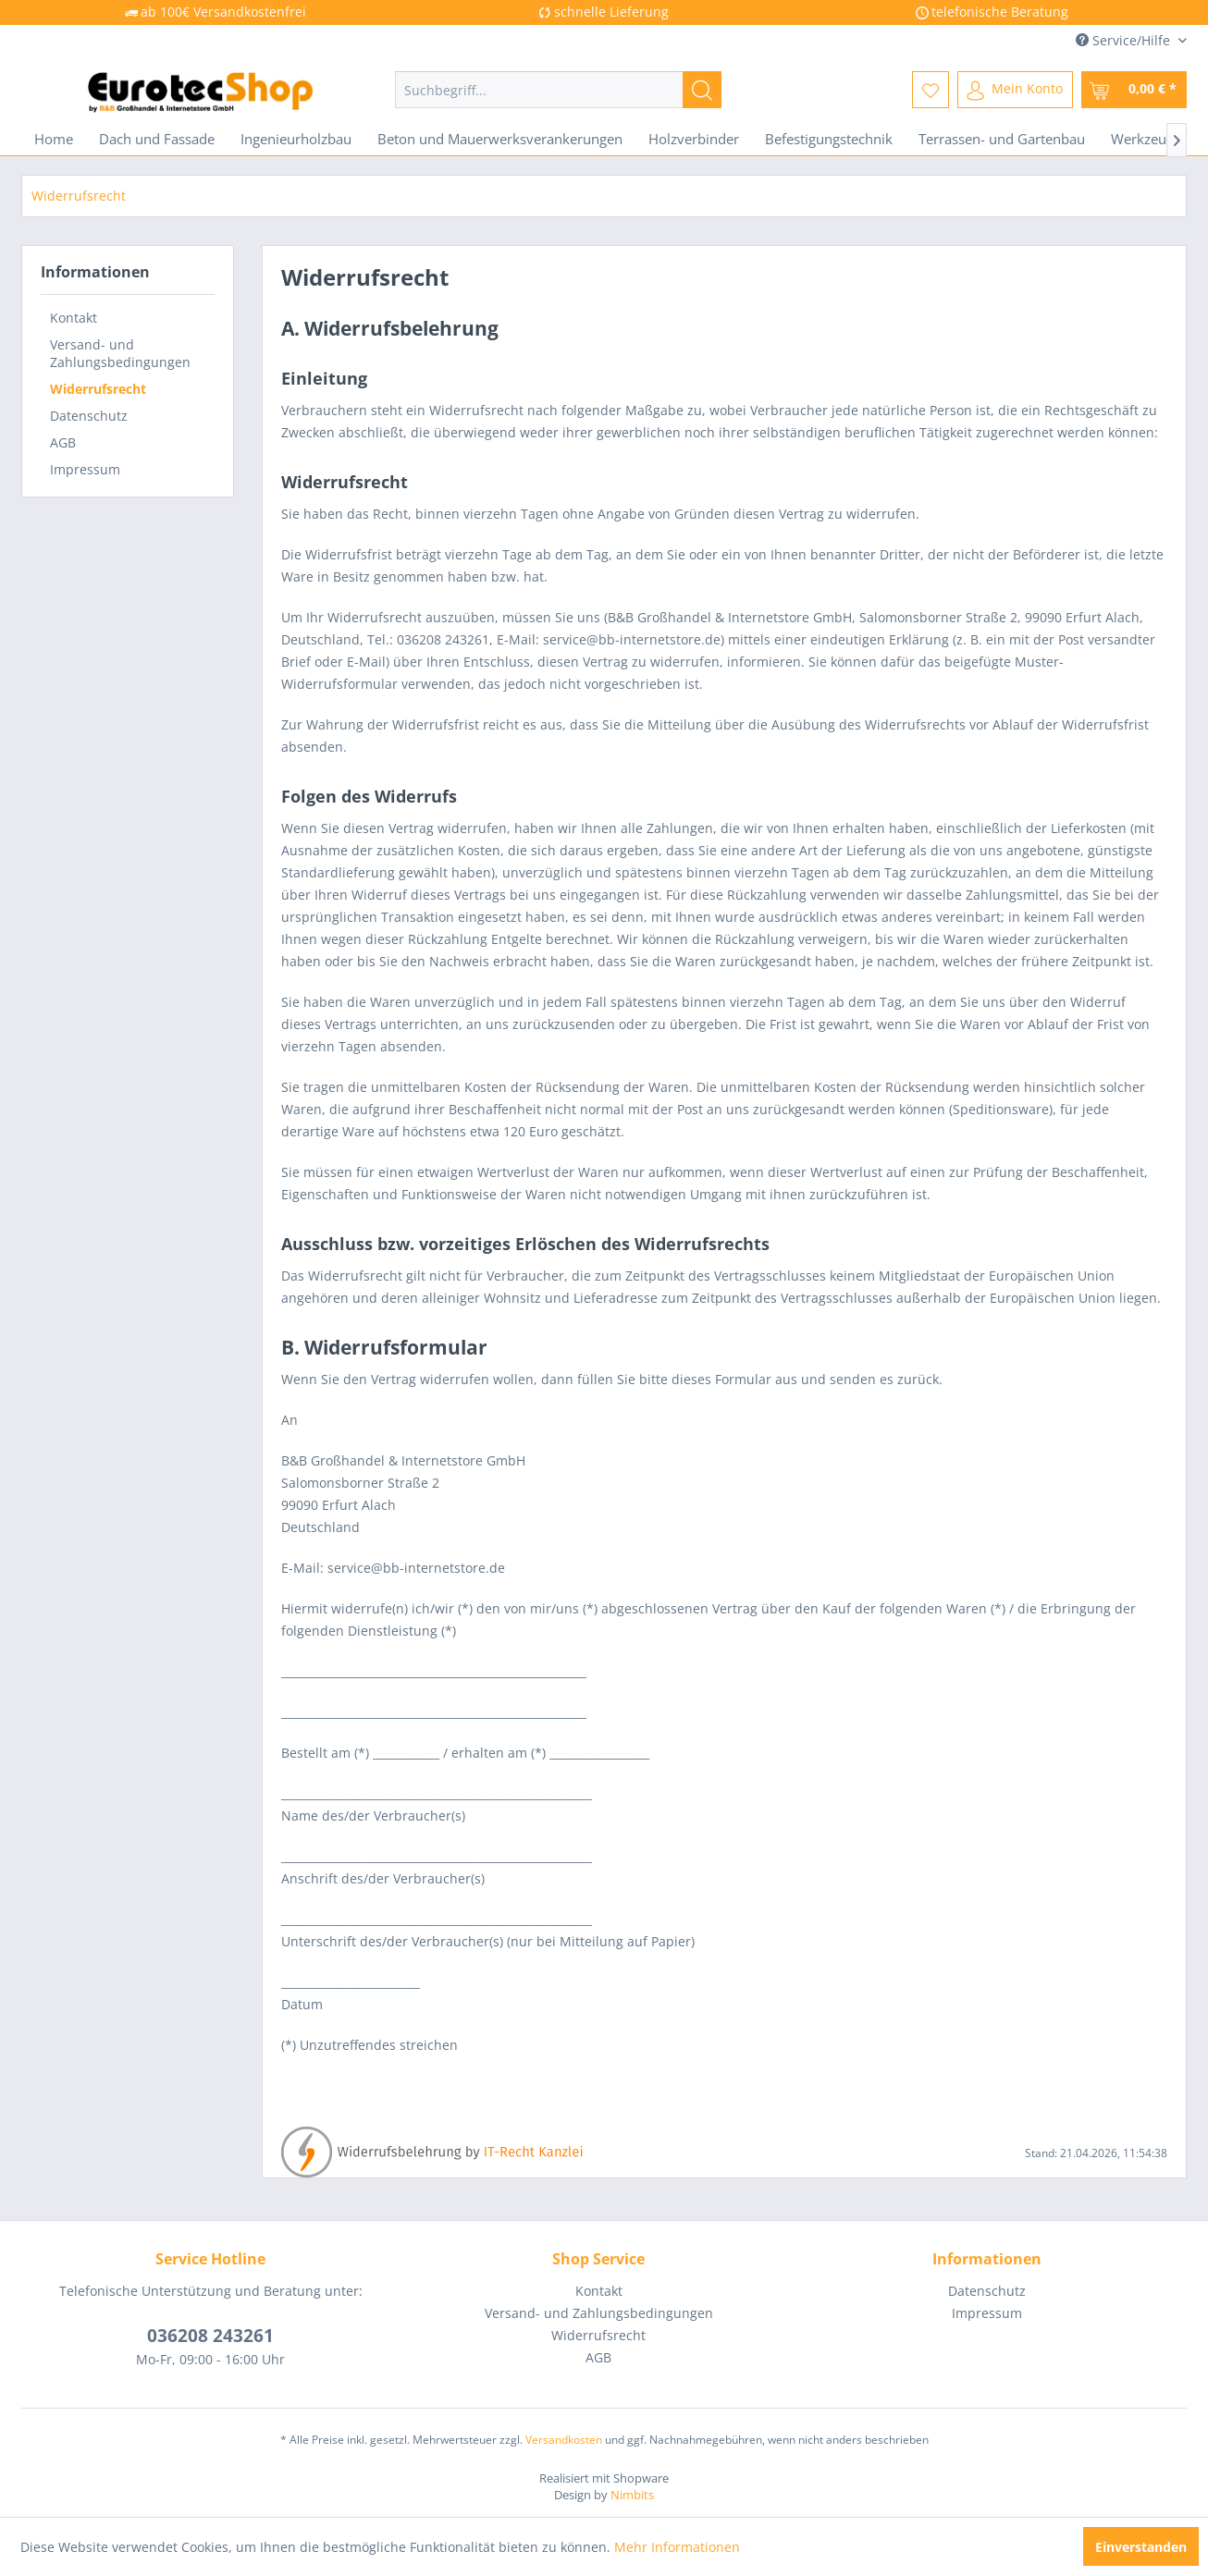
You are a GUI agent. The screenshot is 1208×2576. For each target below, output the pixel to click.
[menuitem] (558, 89)
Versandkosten (563, 2439)
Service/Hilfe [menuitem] (1125, 40)
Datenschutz (89, 415)
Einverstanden (1141, 2547)
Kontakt (73, 317)
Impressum (85, 469)
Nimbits (632, 2494)
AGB (63, 442)
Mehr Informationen (677, 2547)
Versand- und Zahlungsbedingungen (120, 353)
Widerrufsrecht (98, 389)
